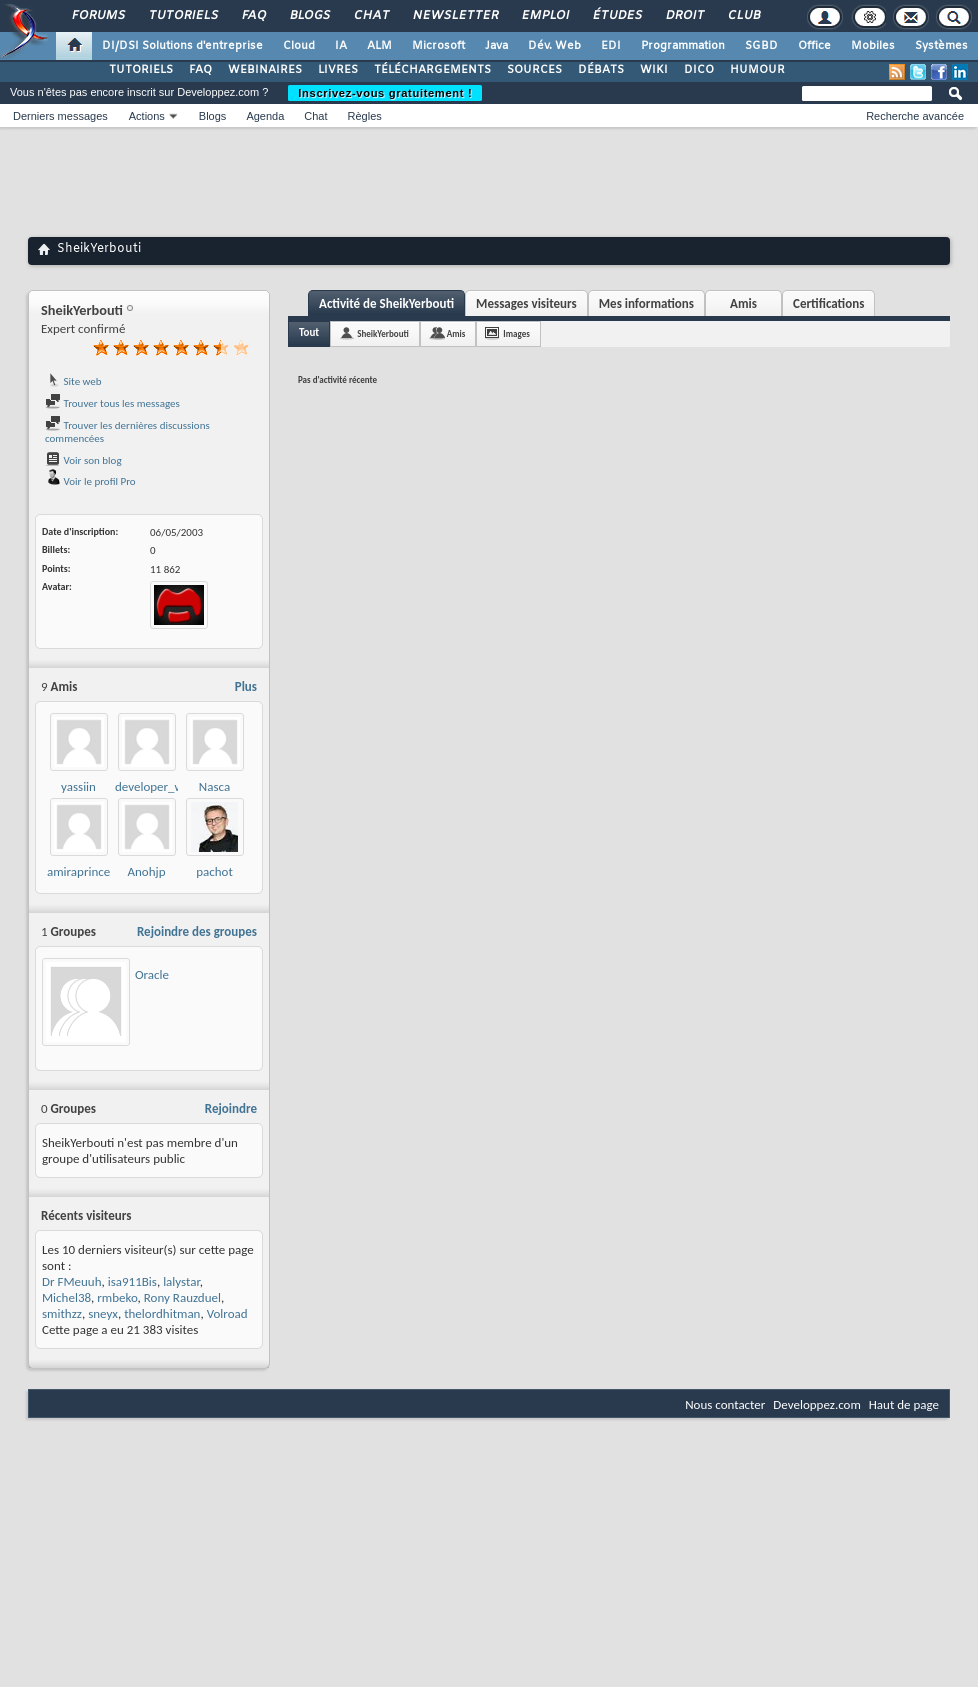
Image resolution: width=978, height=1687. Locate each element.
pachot (214, 871)
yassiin (78, 786)
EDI (611, 46)
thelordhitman (162, 1313)
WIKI (654, 70)
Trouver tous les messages (112, 403)
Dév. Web (554, 46)
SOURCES (534, 70)
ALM (379, 46)
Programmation (683, 46)
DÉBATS (601, 70)
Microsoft (438, 46)
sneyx (103, 1313)
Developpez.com (817, 1404)
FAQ (253, 16)
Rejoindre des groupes (197, 931)
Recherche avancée (915, 116)
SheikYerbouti (383, 333)
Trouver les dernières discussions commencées (127, 432)
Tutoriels (182, 16)
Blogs (309, 16)
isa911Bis (132, 1281)
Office (814, 46)
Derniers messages (60, 116)
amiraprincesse (87, 871)
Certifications (828, 303)
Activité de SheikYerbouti (386, 303)
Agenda (265, 116)
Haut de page (904, 1404)
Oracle (152, 974)
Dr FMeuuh (72, 1281)
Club (743, 16)
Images (516, 333)
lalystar (181, 1281)
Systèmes (941, 46)
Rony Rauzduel (182, 1297)
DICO (699, 70)
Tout (309, 332)
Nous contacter (725, 1404)
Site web (73, 381)
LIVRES (338, 70)
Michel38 (66, 1297)
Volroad (227, 1313)
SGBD (761, 46)
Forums (97, 16)
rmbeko (117, 1297)
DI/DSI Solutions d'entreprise (182, 46)
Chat (370, 16)
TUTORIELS (141, 70)
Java (496, 46)
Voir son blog (83, 460)
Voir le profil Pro (90, 481)
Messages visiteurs (526, 303)
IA (341, 46)
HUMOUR (757, 70)
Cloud (299, 46)
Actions (147, 116)
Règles (365, 116)
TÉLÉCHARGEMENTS (432, 70)
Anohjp (147, 871)
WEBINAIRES (265, 70)
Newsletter (454, 16)
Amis (743, 303)
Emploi (544, 16)
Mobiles (873, 46)
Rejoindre (231, 1108)
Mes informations (646, 303)
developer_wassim (164, 786)
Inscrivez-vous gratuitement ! (385, 93)
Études (616, 16)
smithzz (62, 1313)
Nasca (214, 786)
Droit (684, 16)
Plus (246, 686)
